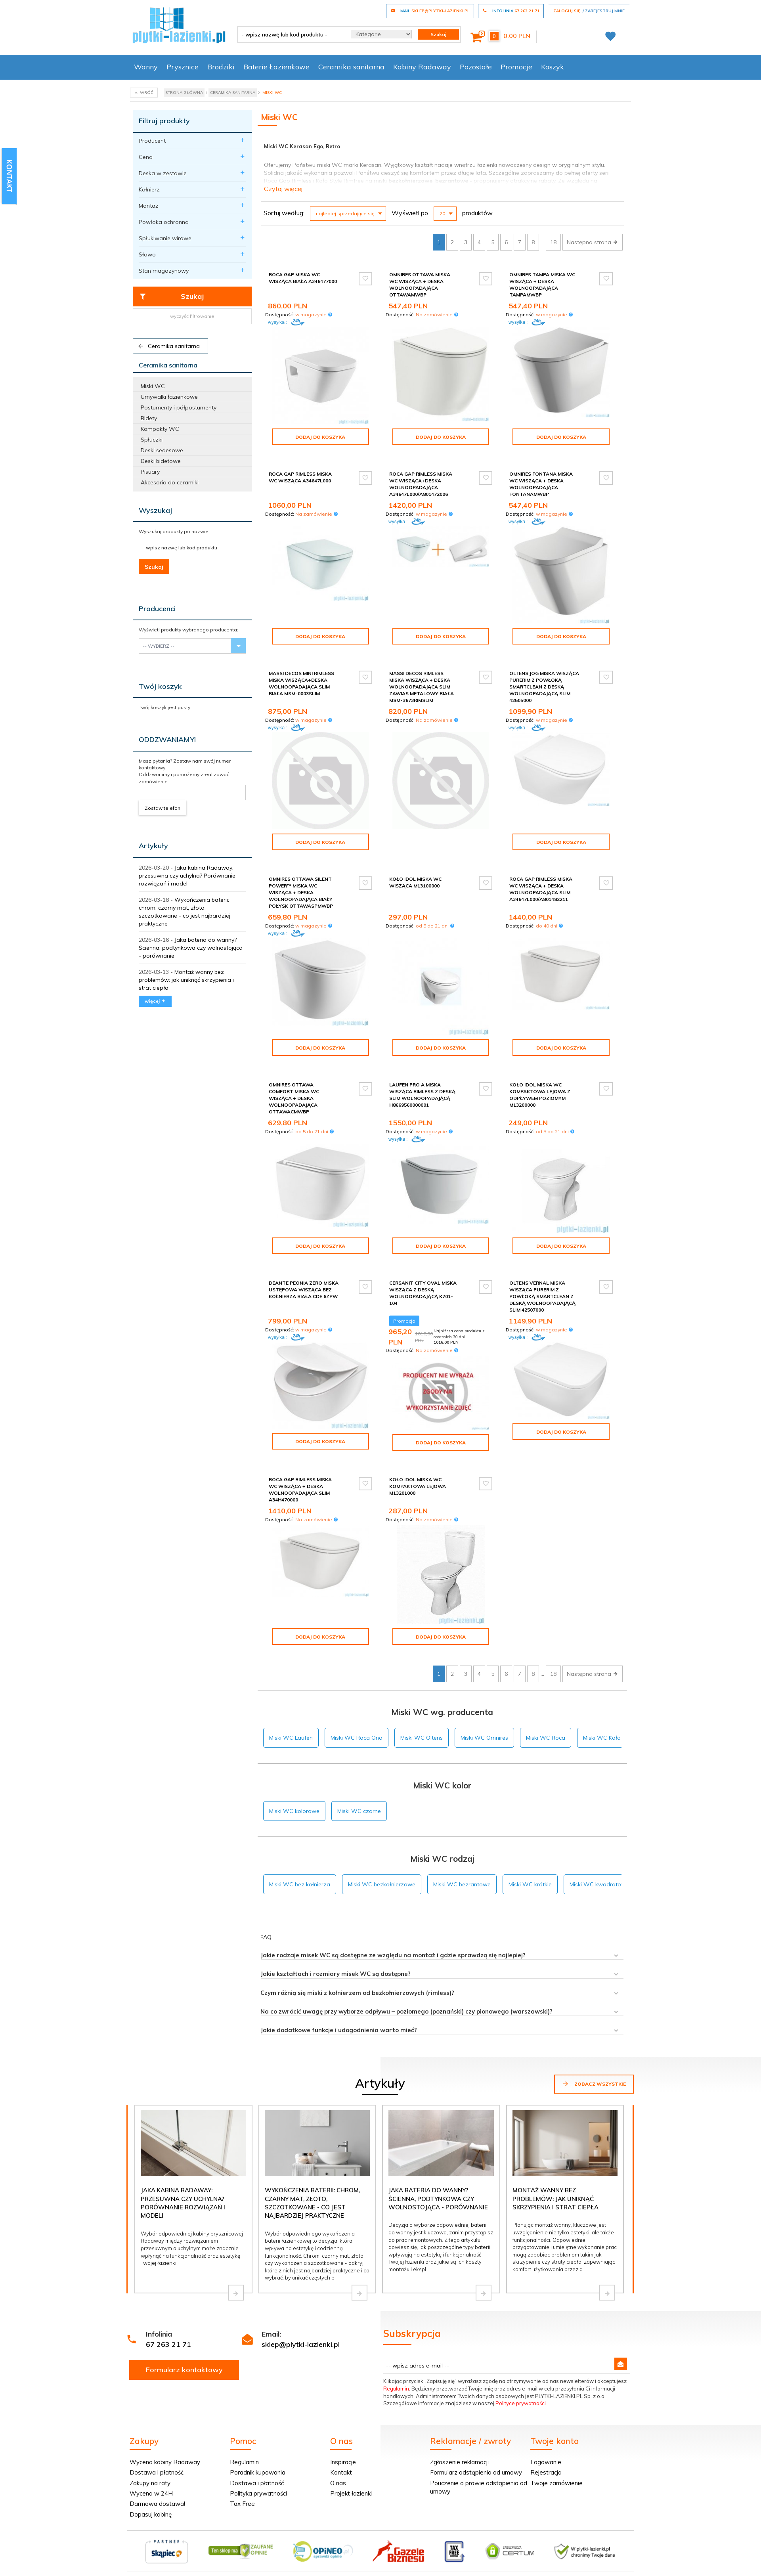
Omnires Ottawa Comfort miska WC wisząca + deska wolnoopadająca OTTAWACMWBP (294, 1098)
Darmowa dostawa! (157, 2503)
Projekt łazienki (351, 2493)
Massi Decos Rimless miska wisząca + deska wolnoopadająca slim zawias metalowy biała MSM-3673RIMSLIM (421, 687)
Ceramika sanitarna (351, 66)
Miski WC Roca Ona (356, 1737)
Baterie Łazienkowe (276, 66)
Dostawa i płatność (157, 2472)
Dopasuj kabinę (151, 2514)
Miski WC (153, 386)
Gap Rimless (295, 180)
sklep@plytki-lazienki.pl (301, 2344)
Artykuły (153, 845)
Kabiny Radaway (422, 66)
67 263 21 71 (168, 2344)
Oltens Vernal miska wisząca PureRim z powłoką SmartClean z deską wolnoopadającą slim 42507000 (542, 1296)
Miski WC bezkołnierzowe (381, 1884)
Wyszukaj (155, 510)
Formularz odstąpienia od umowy (476, 2472)
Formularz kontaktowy (184, 2369)
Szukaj (171, 296)
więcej (155, 1001)
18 (553, 242)
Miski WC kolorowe (294, 1811)
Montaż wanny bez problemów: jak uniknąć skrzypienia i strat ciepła (186, 979)
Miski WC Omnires (484, 1737)
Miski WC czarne (359, 1811)
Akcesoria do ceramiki (170, 482)
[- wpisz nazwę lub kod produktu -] (291, 34)
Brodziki (221, 66)
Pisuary (150, 471)
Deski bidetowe (161, 461)
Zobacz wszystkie (594, 2083)
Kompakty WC (160, 428)
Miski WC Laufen (291, 1737)
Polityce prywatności (520, 2403)
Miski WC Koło (602, 1737)
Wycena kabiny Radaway (165, 2462)
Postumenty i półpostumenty (178, 407)
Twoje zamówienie (556, 2483)
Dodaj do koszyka (320, 437)
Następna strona (592, 242)
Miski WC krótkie (530, 1884)
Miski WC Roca (545, 1737)
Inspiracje (343, 2462)
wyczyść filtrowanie (192, 316)
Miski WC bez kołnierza (299, 1884)
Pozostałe (476, 66)
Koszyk (552, 66)
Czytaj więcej (283, 189)
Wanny (146, 66)
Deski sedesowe (162, 450)
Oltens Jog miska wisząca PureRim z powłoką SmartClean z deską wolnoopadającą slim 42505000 (544, 687)
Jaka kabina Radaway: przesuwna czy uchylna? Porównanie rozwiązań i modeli (187, 875)
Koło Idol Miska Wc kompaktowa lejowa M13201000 (417, 1486)
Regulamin (396, 2388)
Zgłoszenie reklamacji (459, 2462)
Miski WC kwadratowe (599, 1884)
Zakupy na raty (150, 2483)
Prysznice (182, 66)
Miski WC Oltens (421, 1737)
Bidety (149, 418)
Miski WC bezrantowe (462, 1884)
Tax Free (242, 2503)
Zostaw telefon (162, 808)
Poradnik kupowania (257, 2472)
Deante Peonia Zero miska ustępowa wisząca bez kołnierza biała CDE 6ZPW (303, 1289)
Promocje (516, 66)
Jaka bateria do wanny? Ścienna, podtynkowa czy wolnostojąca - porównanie (191, 947)
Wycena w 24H (151, 2493)
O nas (338, 2483)
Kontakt (341, 2472)
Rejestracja (546, 2472)
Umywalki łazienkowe (169, 396)
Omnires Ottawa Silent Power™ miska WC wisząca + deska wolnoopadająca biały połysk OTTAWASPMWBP (301, 892)
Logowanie (545, 2462)
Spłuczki (152, 439)
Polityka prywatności (258, 2493)
